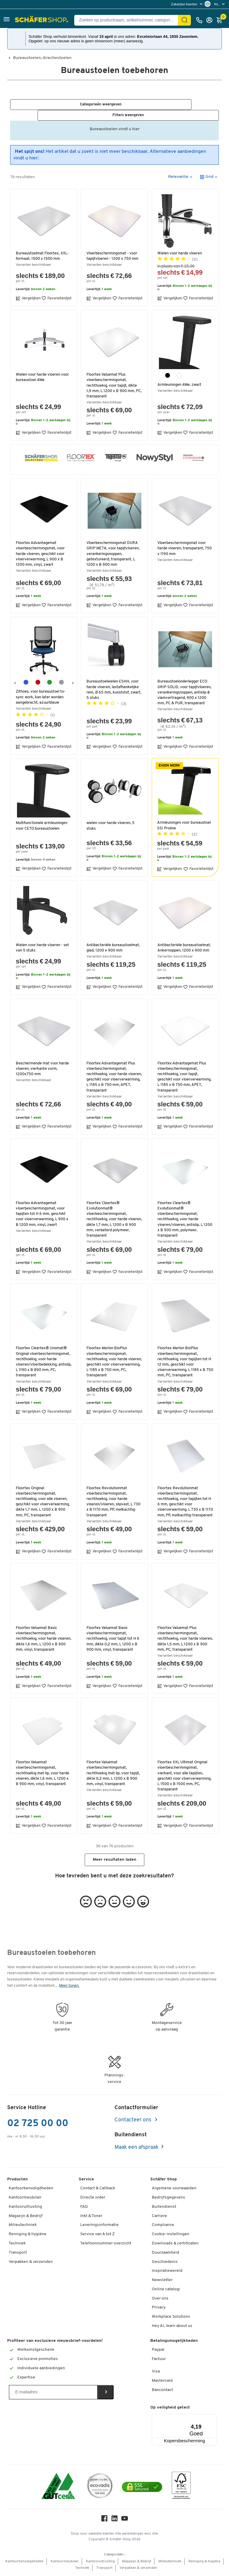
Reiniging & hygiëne (28, 2236)
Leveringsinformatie (99, 2226)
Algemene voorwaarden (174, 2190)
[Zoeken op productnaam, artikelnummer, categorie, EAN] (128, 20)
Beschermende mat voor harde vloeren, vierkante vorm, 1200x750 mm (43, 1059)
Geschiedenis (165, 2263)
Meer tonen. (69, 1987)
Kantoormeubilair (25, 2199)
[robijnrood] (37, 673)
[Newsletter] (53, 2394)
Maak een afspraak (136, 2149)
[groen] (49, 673)
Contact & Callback (97, 2190)
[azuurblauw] (26, 673)
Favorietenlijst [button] (56, 289)
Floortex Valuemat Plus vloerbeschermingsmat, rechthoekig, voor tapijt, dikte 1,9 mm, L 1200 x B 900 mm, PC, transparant (112, 376)
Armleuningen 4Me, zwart (180, 376)
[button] (6, 20)
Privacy (158, 2309)
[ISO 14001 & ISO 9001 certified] (58, 2489)
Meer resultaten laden (114, 1861)
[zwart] (167, 366)
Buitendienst (164, 2208)
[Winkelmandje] (221, 20)
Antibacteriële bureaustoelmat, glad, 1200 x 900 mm (114, 938)
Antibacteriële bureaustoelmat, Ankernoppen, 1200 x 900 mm (185, 938)
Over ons (160, 2300)
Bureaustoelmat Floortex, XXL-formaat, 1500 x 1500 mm (43, 246)
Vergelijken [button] (28, 289)
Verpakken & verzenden (31, 2263)
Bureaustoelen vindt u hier (114, 123)
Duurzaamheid (165, 2254)
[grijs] (61, 673)
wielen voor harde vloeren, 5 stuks (111, 816)
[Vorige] (14, 673)
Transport (18, 2254)
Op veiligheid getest (170, 2409)
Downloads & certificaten (175, 2245)
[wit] (179, 366)
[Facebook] (104, 2522)
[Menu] (198, 2419)
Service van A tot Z (97, 2236)
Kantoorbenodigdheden (31, 2190)
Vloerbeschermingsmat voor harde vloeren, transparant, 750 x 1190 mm (182, 539)
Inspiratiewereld (167, 2272)
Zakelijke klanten (184, 4)
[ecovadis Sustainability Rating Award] (99, 2488)
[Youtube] (124, 2522)
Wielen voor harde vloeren (180, 244)
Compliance (163, 2226)
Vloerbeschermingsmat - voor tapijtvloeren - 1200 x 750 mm (113, 246)
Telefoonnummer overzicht (105, 2245)
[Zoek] (184, 20)
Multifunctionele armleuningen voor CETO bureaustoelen (38, 819)
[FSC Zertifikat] (181, 2489)
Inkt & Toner (91, 2218)
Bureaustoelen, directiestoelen (42, 58)
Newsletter (162, 2282)
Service (86, 2181)
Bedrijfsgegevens (168, 2199)
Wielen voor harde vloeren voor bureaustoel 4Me (43, 368)
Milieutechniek (23, 2226)
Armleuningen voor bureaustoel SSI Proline (178, 816)
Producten (17, 2181)
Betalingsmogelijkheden (174, 2342)
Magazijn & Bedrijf (26, 2218)
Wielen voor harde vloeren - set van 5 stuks (43, 938)
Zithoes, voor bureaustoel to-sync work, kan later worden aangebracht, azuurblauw (41, 688)
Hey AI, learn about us (172, 2327)
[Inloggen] (211, 20)
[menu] (187, 4)
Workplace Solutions (171, 2318)
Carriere (159, 2218)
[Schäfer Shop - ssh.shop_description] (42, 20)
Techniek (17, 2245)
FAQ (84, 2208)
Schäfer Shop (163, 2181)
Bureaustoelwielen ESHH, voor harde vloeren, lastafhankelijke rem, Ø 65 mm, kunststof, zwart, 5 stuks (114, 681)
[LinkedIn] (114, 2522)
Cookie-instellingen (170, 2236)
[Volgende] (72, 673)
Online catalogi (166, 2291)
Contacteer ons (133, 2122)
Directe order (92, 2199)
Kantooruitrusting (25, 2208)
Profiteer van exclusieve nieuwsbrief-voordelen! (55, 2342)
